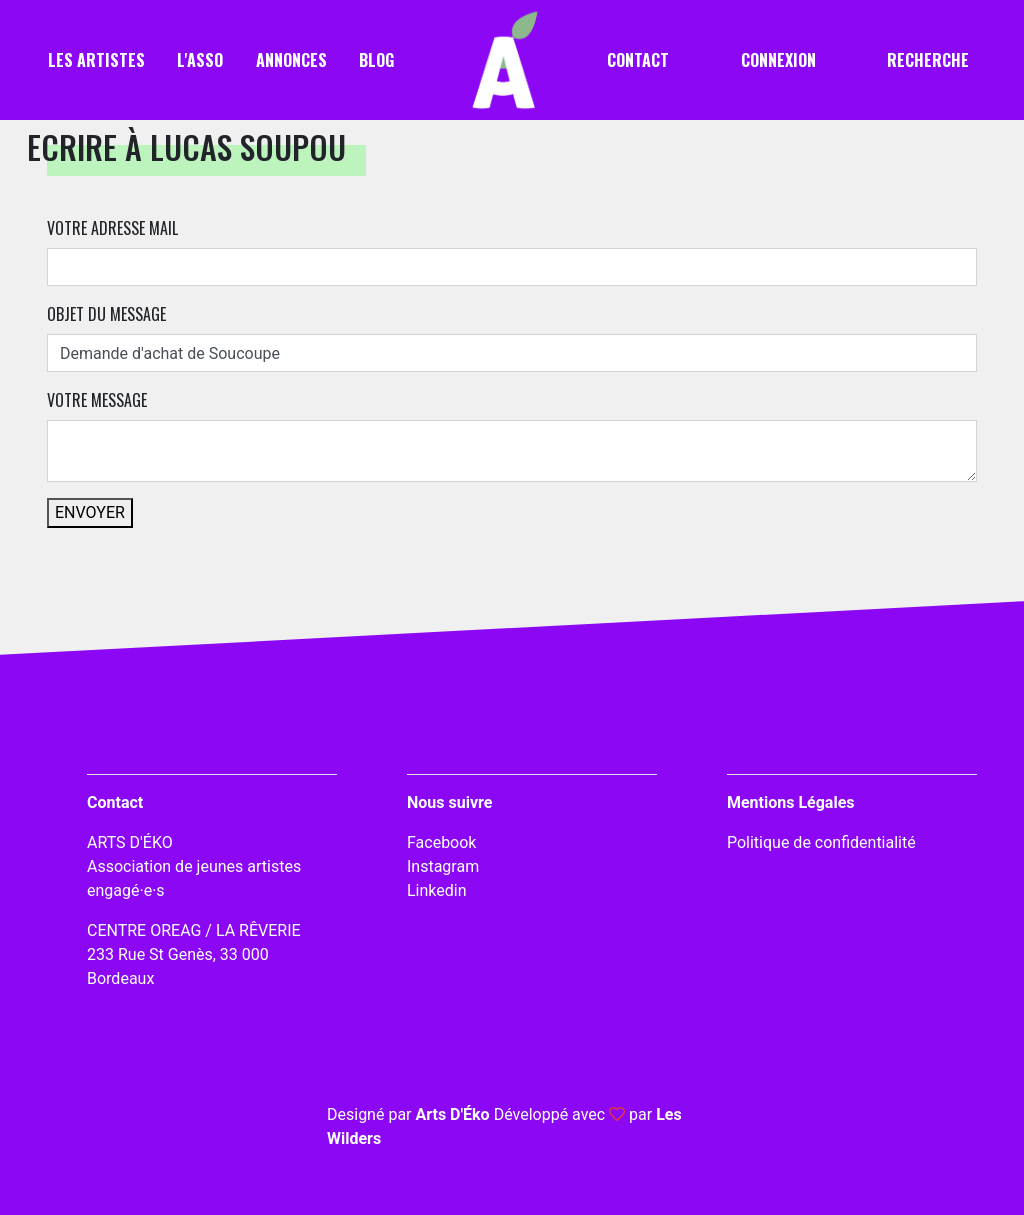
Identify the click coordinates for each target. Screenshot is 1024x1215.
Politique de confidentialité (821, 842)
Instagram (443, 866)
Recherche (928, 60)
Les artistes (96, 60)
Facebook (441, 842)
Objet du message (106, 314)
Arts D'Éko (452, 1114)
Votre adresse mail (112, 228)
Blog (376, 60)
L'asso (200, 60)
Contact (638, 60)
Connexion (778, 60)
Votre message (97, 400)
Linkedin (437, 890)
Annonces (291, 60)
